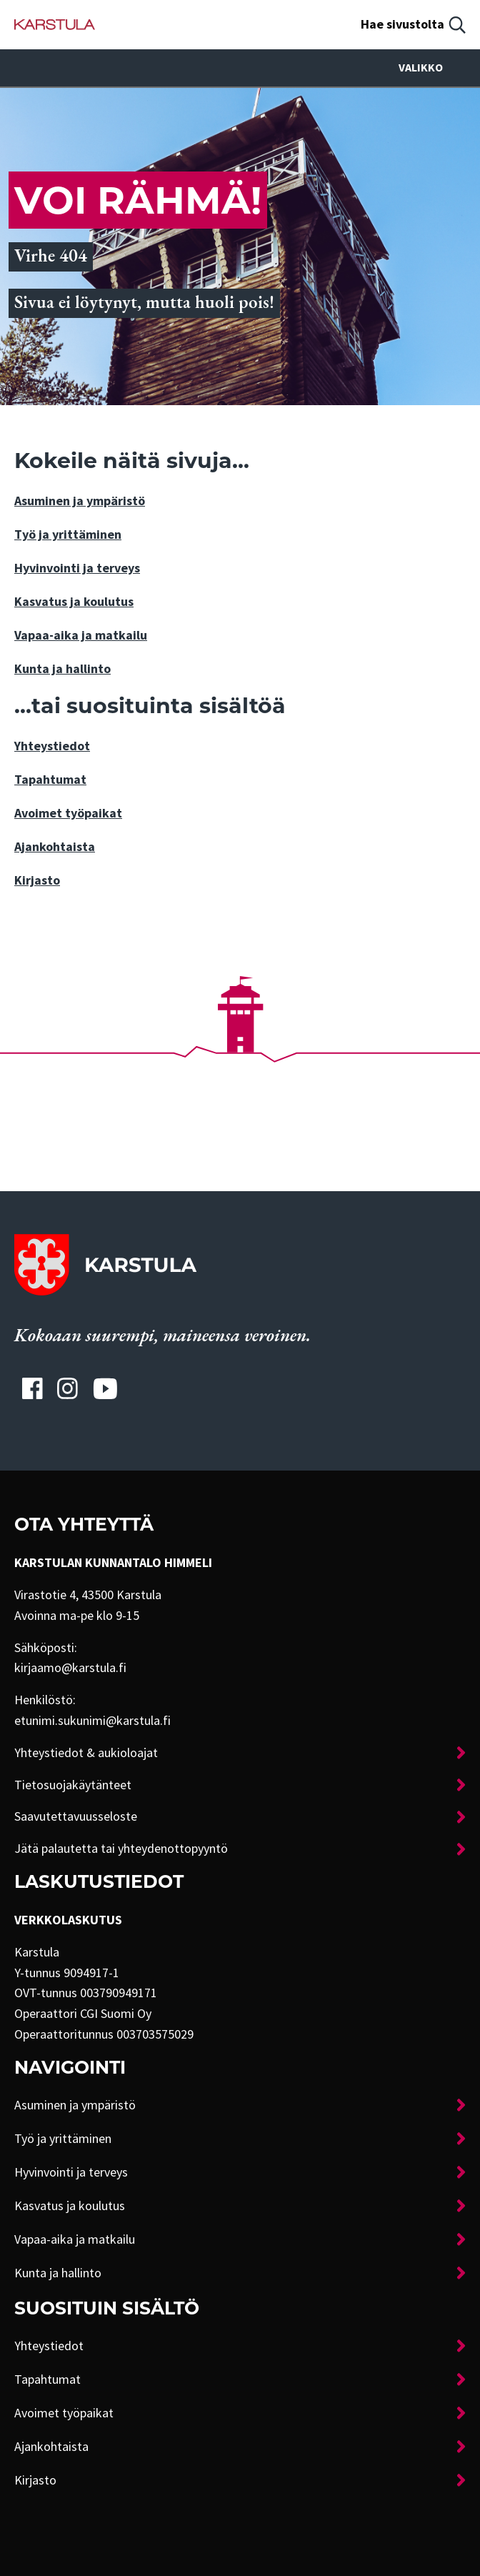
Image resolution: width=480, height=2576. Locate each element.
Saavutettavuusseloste (75, 1816)
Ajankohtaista (54, 846)
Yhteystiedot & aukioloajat (86, 1752)
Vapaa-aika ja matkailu (80, 635)
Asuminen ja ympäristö (79, 500)
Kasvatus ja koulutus (74, 601)
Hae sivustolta (402, 24)
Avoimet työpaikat (68, 813)
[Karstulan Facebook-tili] (32, 1388)
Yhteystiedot (52, 746)
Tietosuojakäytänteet (72, 1785)
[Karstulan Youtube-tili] (105, 1388)
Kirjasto (37, 880)
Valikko (432, 68)
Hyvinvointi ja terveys (77, 568)
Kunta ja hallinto (62, 668)
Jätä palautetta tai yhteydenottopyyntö (121, 1848)
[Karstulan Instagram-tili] (68, 1388)
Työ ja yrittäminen (67, 534)
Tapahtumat (50, 779)
